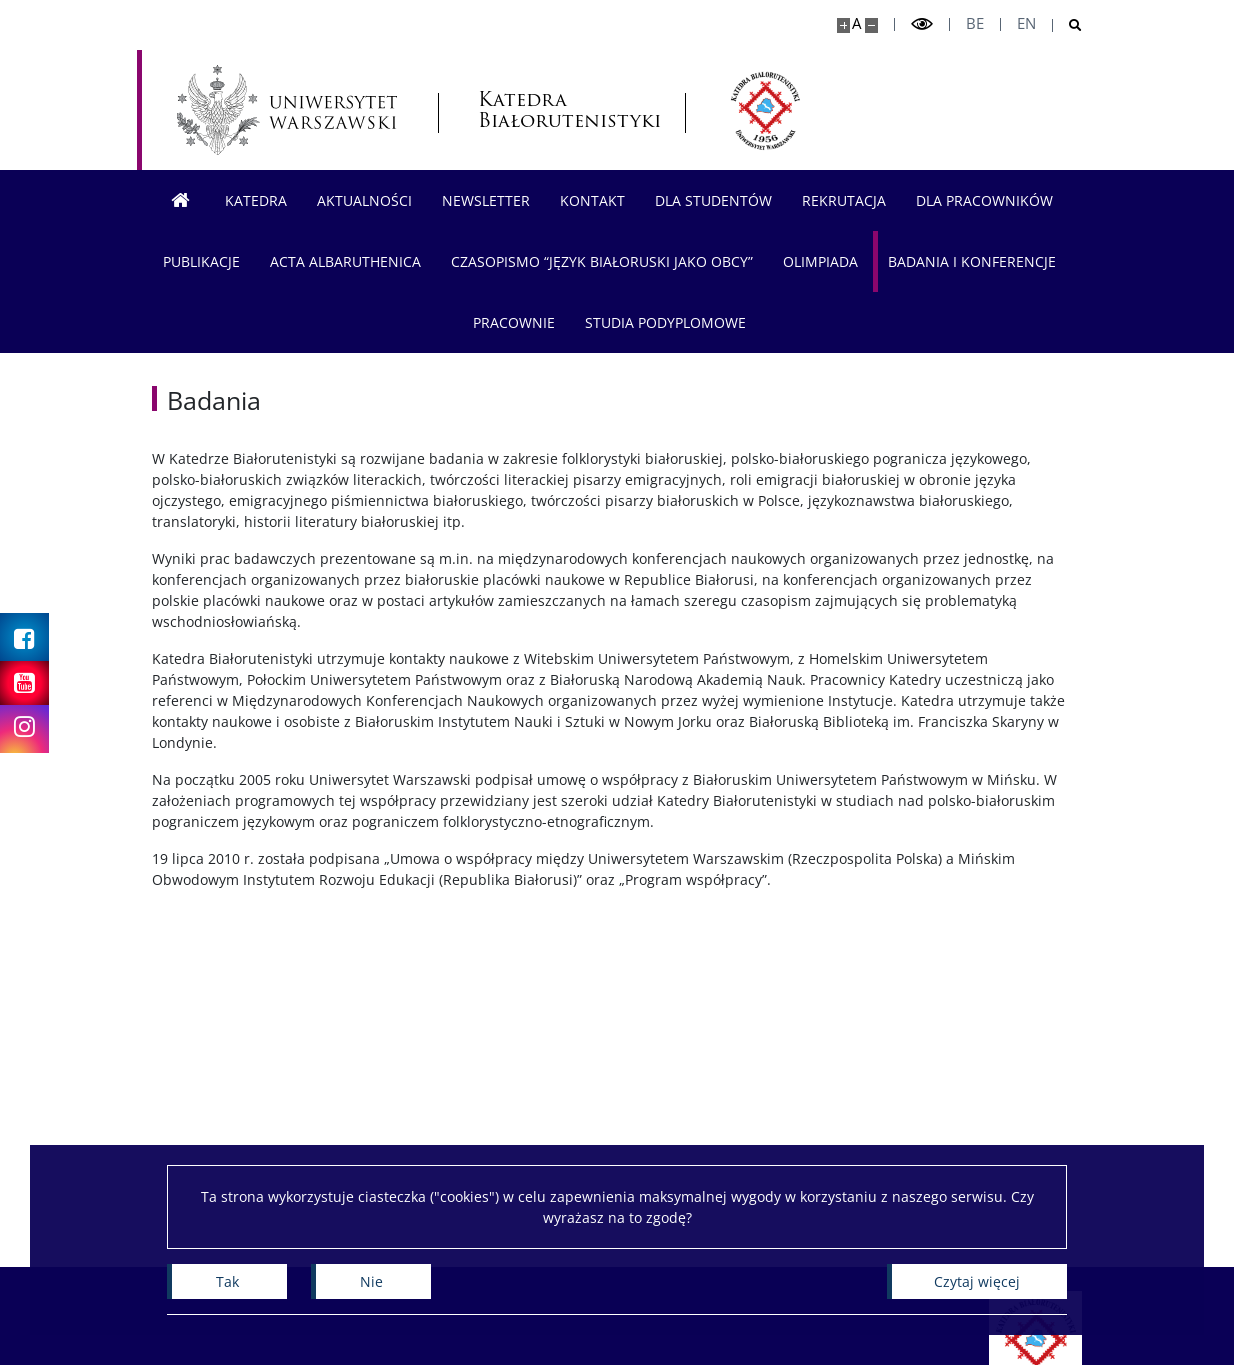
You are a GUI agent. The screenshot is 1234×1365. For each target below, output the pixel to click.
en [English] (1026, 23)
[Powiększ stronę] (843, 25)
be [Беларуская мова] (975, 23)
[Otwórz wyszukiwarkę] (1067, 25)
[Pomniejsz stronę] (871, 25)
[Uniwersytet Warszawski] (287, 110)
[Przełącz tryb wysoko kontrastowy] (922, 24)
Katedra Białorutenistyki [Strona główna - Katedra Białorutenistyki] (561, 110)
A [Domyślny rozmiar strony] (856, 23)
